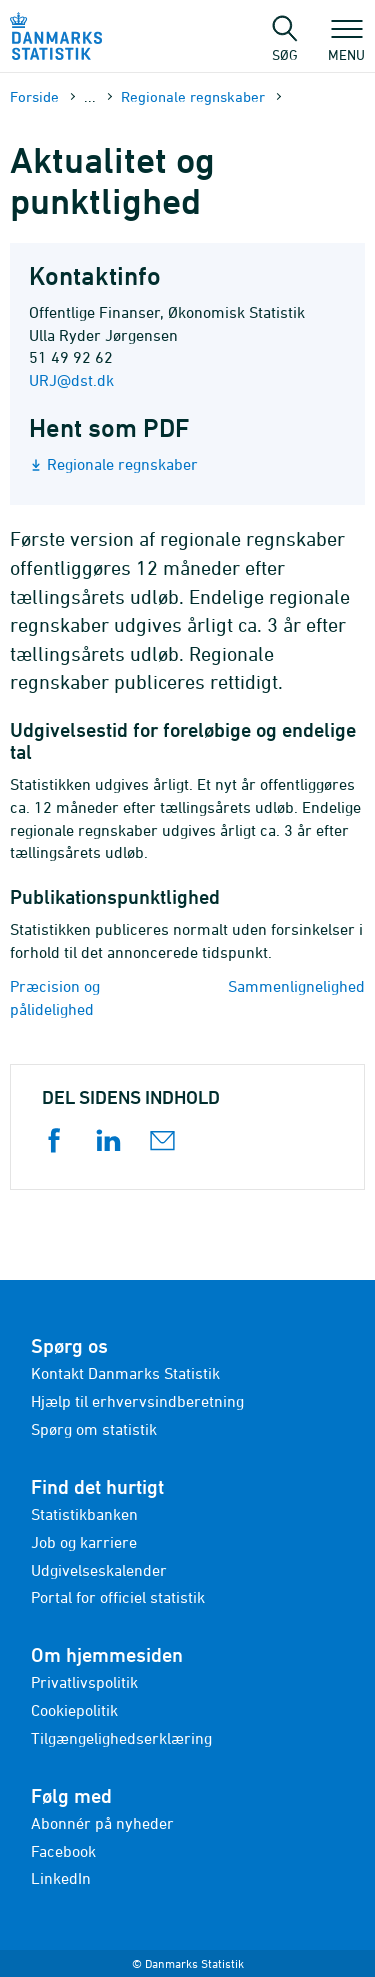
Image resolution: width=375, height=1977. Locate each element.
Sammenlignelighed (296, 986)
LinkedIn (61, 1878)
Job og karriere (84, 1542)
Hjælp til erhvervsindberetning (137, 1401)
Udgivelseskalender (99, 1570)
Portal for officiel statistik (118, 1597)
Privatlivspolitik (84, 1682)
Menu (346, 45)
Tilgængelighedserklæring (121, 1738)
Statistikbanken (84, 1514)
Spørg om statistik (94, 1429)
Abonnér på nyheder (102, 1823)
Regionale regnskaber (193, 96)
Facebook (63, 1851)
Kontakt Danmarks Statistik (125, 1373)
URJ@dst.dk (71, 380)
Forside (34, 96)
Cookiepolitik (74, 1710)
